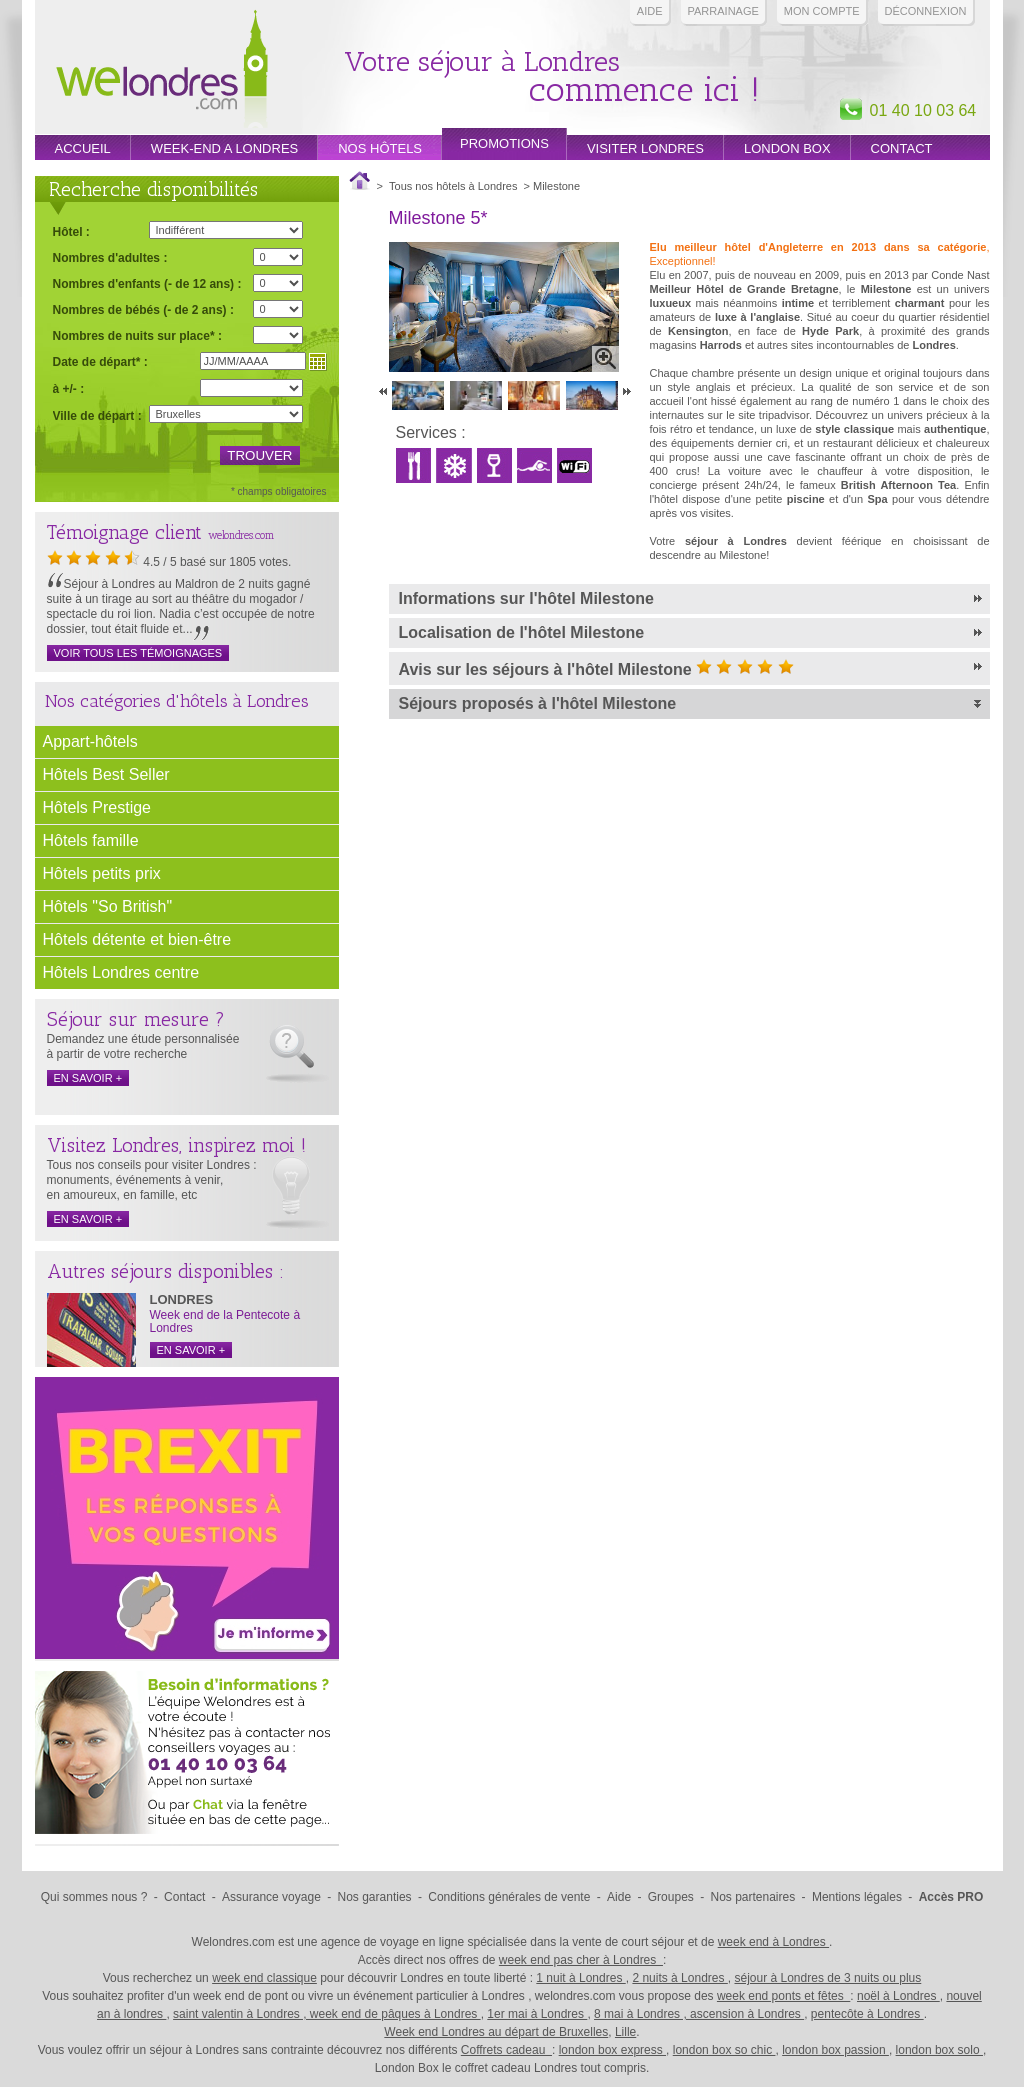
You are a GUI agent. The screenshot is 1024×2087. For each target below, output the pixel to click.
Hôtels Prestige (97, 807)
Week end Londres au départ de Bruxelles (496, 2032)
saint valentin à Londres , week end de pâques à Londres (327, 2014)
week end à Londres (773, 1942)
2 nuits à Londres (679, 1978)
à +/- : (69, 388)
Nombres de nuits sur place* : (137, 335)
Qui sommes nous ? (94, 1897)
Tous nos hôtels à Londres (453, 186)
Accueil (83, 148)
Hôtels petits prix (102, 873)
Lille (625, 2032)
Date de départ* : (100, 361)
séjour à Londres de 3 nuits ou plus (827, 1978)
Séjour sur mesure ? (136, 1019)
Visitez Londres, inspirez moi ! (176, 1145)
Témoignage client (124, 532)
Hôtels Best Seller (106, 774)
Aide (650, 11)
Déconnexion (926, 11)
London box (787, 148)
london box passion (835, 2050)
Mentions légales (857, 1897)
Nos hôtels (380, 148)
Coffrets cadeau (506, 2050)
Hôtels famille (91, 840)
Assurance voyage (271, 1897)
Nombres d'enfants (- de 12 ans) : (147, 283)
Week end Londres (162, 71)
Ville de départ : (97, 416)
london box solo (939, 2050)
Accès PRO (951, 1897)
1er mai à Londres (537, 2014)
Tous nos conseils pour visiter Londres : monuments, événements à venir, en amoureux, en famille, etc (152, 1180)
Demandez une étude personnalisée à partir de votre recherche (143, 1046)
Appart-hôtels (90, 741)
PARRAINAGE (723, 11)
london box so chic (724, 2050)
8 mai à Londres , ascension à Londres (699, 2014)
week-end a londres (224, 148)
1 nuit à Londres (580, 1978)
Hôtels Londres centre (121, 972)
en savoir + (88, 1078)
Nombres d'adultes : (110, 257)
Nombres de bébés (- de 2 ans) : (143, 309)
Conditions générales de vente (509, 1897)
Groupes (671, 1897)
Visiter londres (645, 148)
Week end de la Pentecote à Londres (225, 1321)
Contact (902, 148)
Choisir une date (318, 362)
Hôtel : (71, 232)
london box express (612, 2050)
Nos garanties (375, 1897)
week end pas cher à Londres (581, 1960)
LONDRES (182, 1299)
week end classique (264, 1978)
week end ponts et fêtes (783, 1996)
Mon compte (822, 11)
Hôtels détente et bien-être (137, 939)
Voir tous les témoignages (138, 653)
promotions (504, 143)
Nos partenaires (753, 1897)
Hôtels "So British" (108, 906)
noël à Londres (898, 1996)
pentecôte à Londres (867, 2014)
